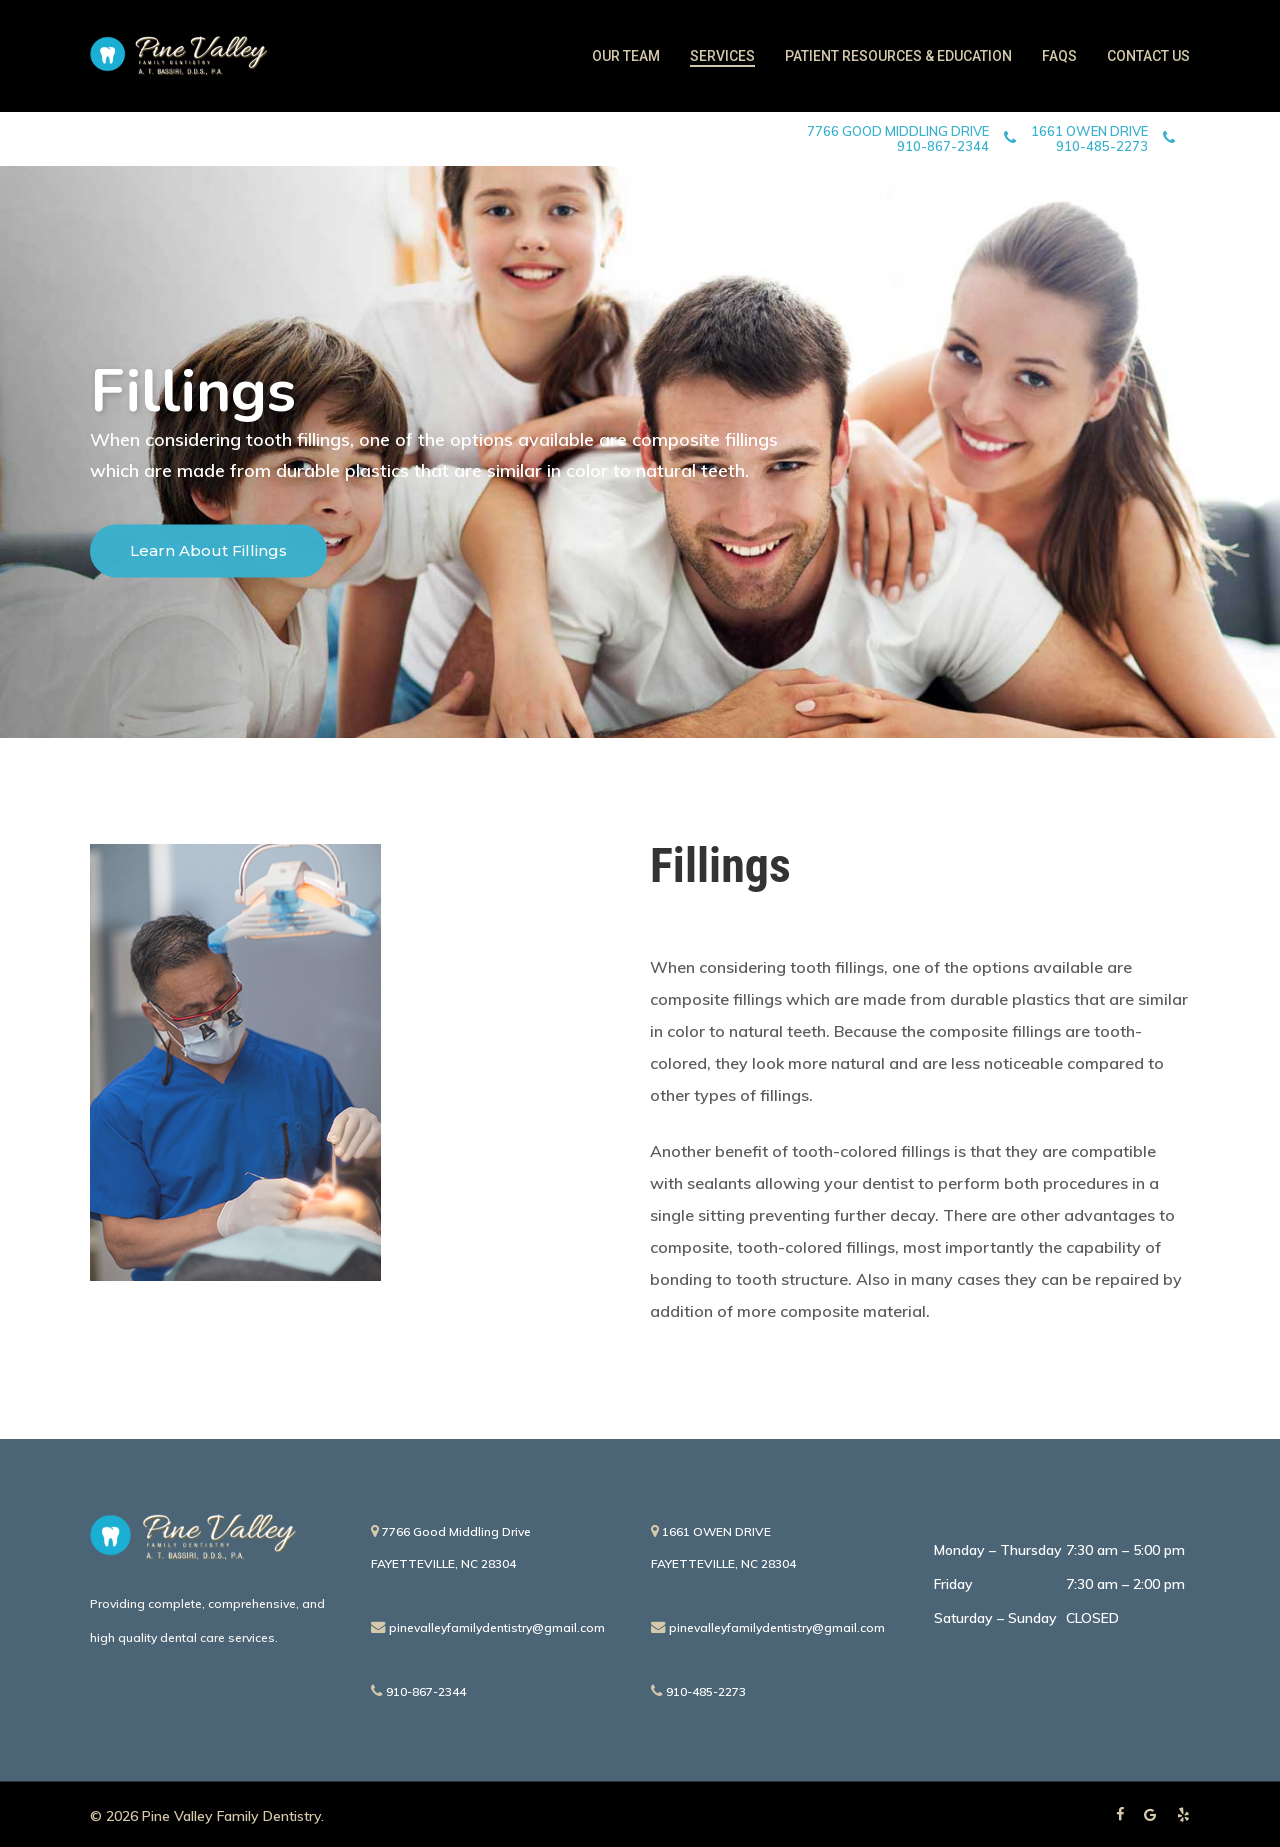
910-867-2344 (418, 1691)
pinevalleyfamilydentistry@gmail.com (488, 1627)
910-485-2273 (698, 1691)
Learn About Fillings (208, 555)
